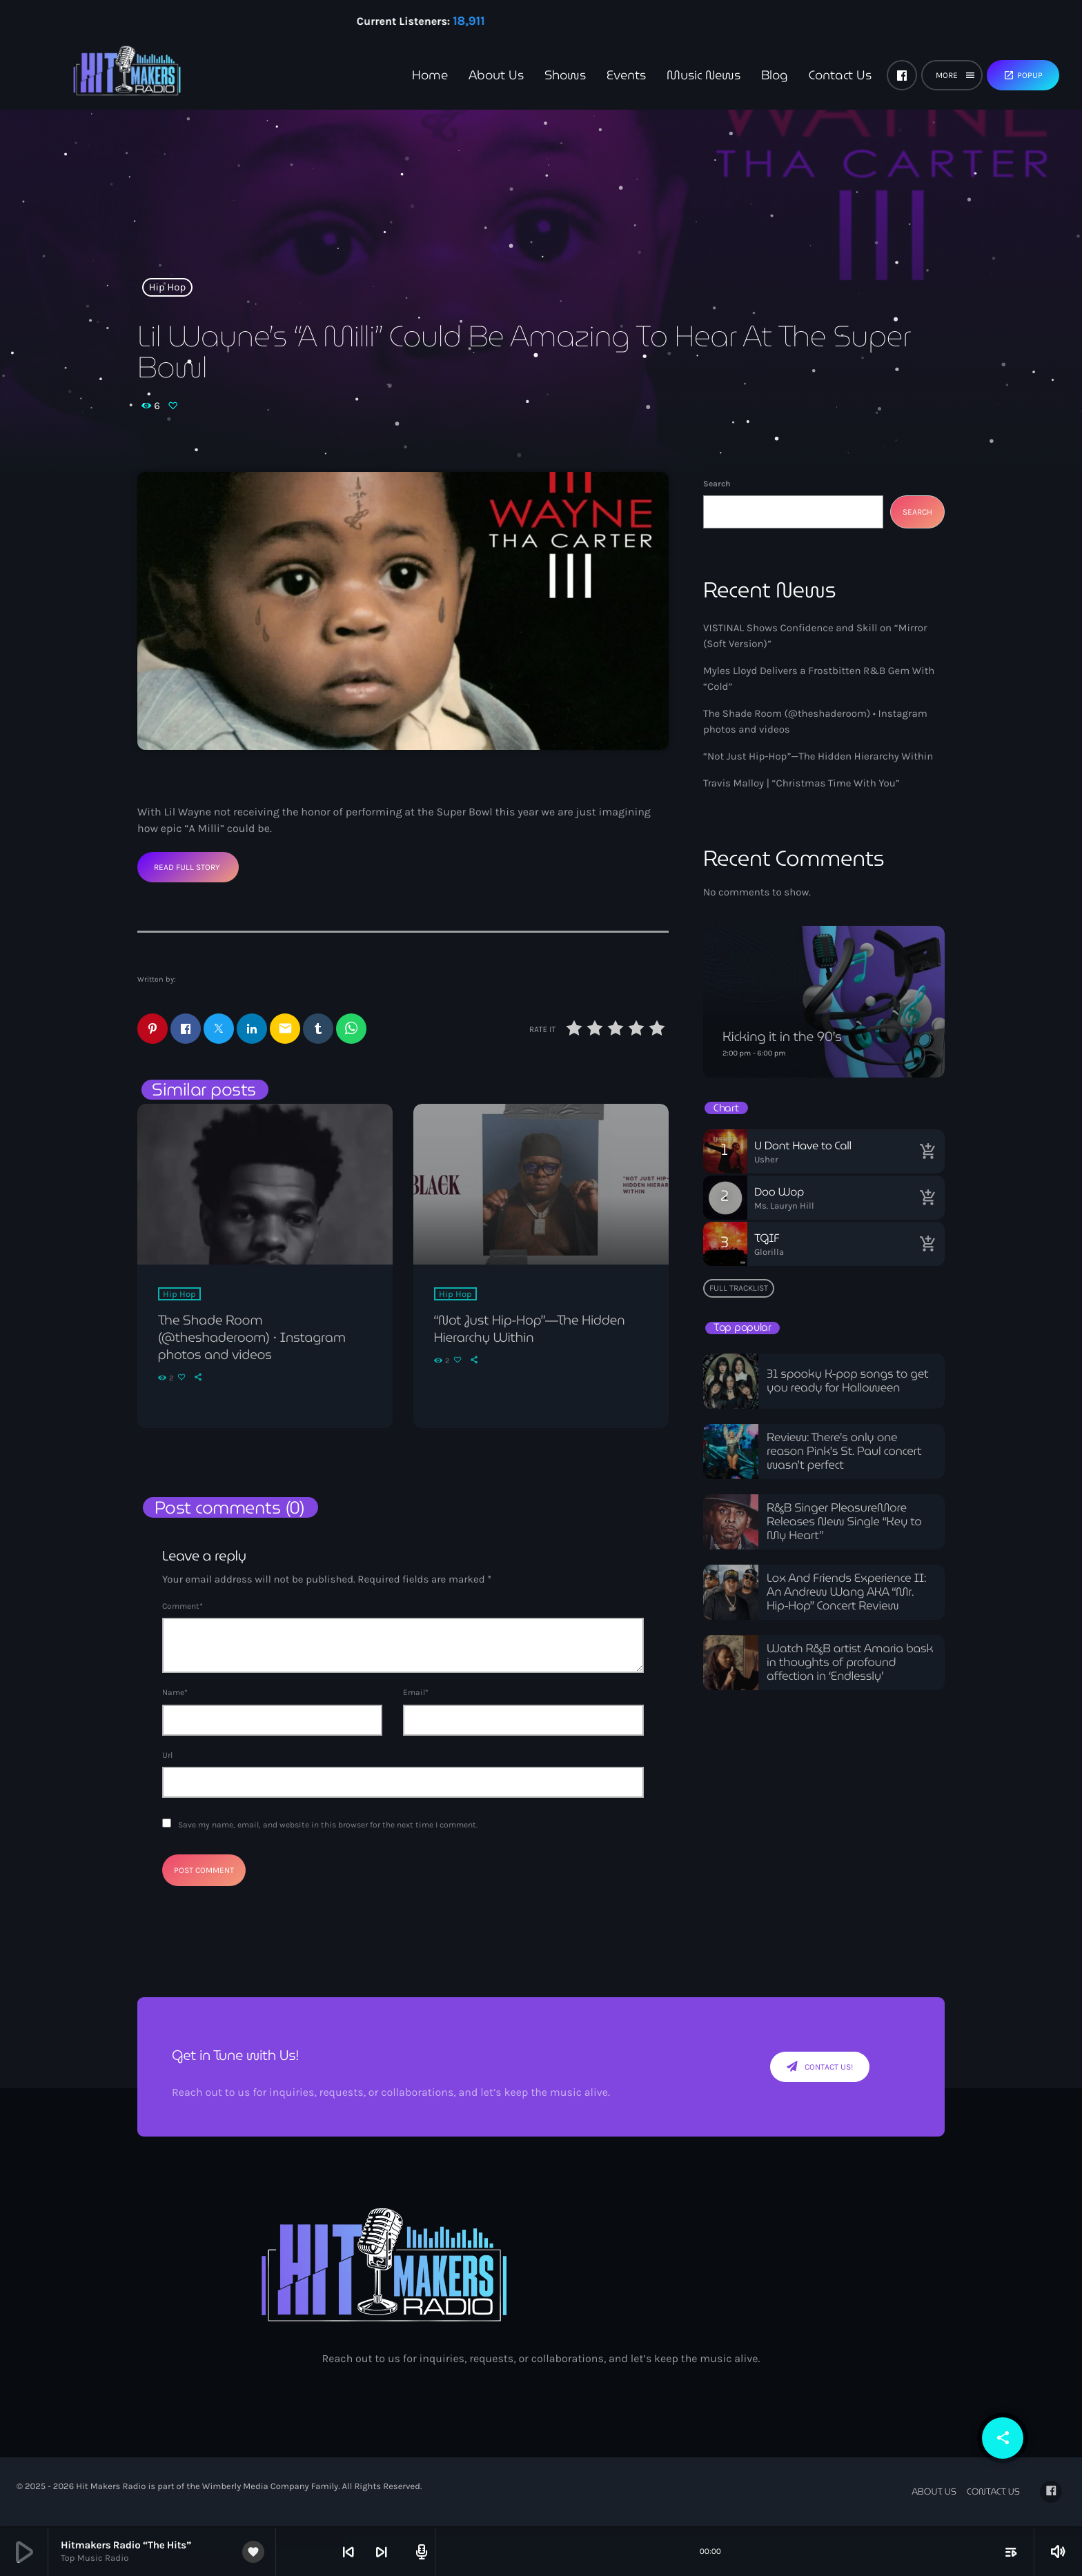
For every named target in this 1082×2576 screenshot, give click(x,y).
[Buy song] (927, 1151)
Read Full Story (187, 867)
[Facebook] (902, 75)
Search (716, 483)
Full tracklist (738, 1288)
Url (167, 1756)
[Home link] (103, 75)
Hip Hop (167, 287)
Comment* (182, 1607)
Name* (175, 1693)
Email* (416, 1693)
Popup (1023, 75)
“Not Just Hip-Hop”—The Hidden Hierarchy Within (818, 756)
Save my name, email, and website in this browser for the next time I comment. (328, 1825)
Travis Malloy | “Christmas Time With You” (801, 783)
